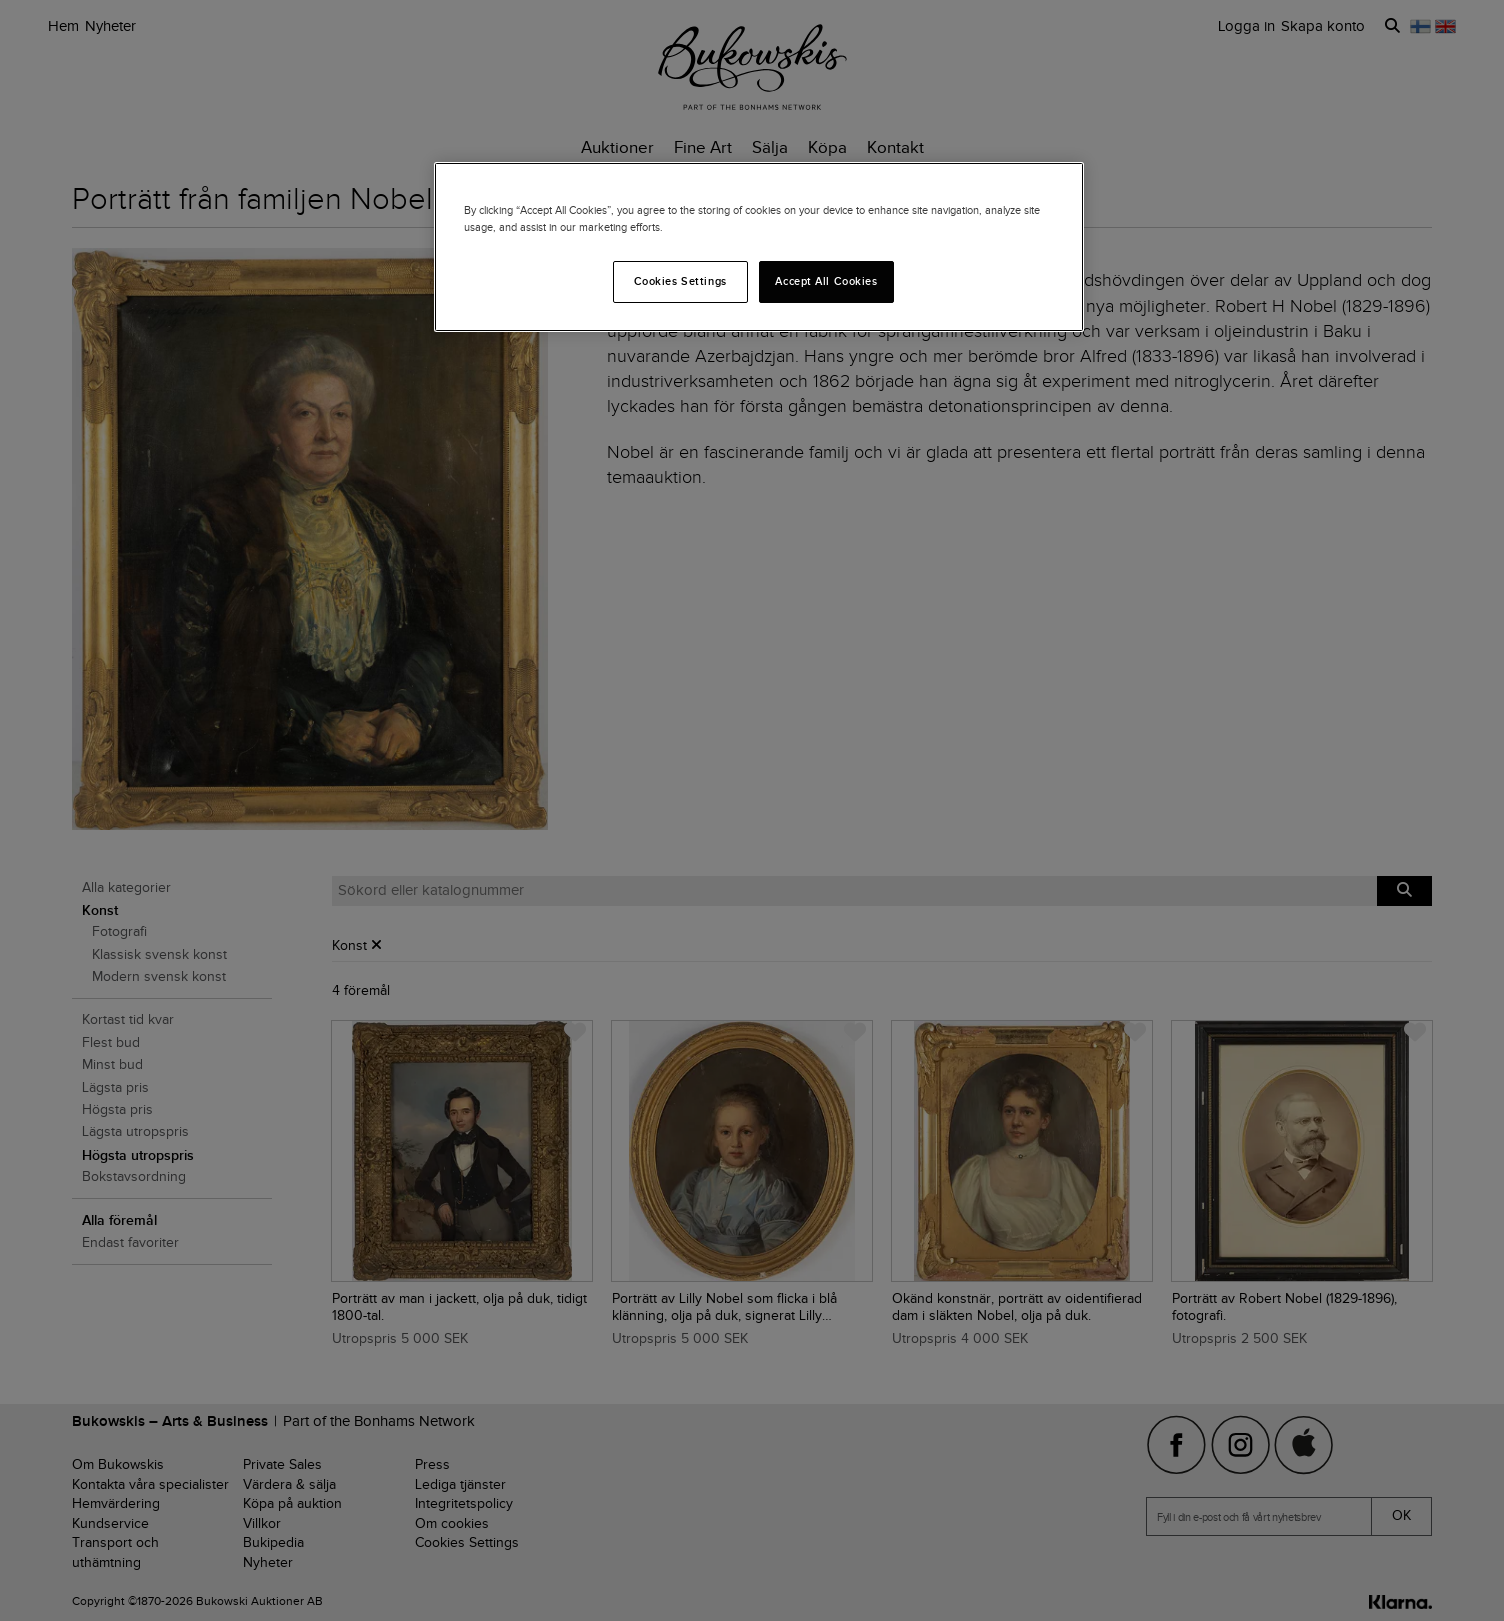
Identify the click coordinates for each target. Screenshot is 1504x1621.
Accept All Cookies (826, 281)
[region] (759, 247)
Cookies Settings (680, 281)
